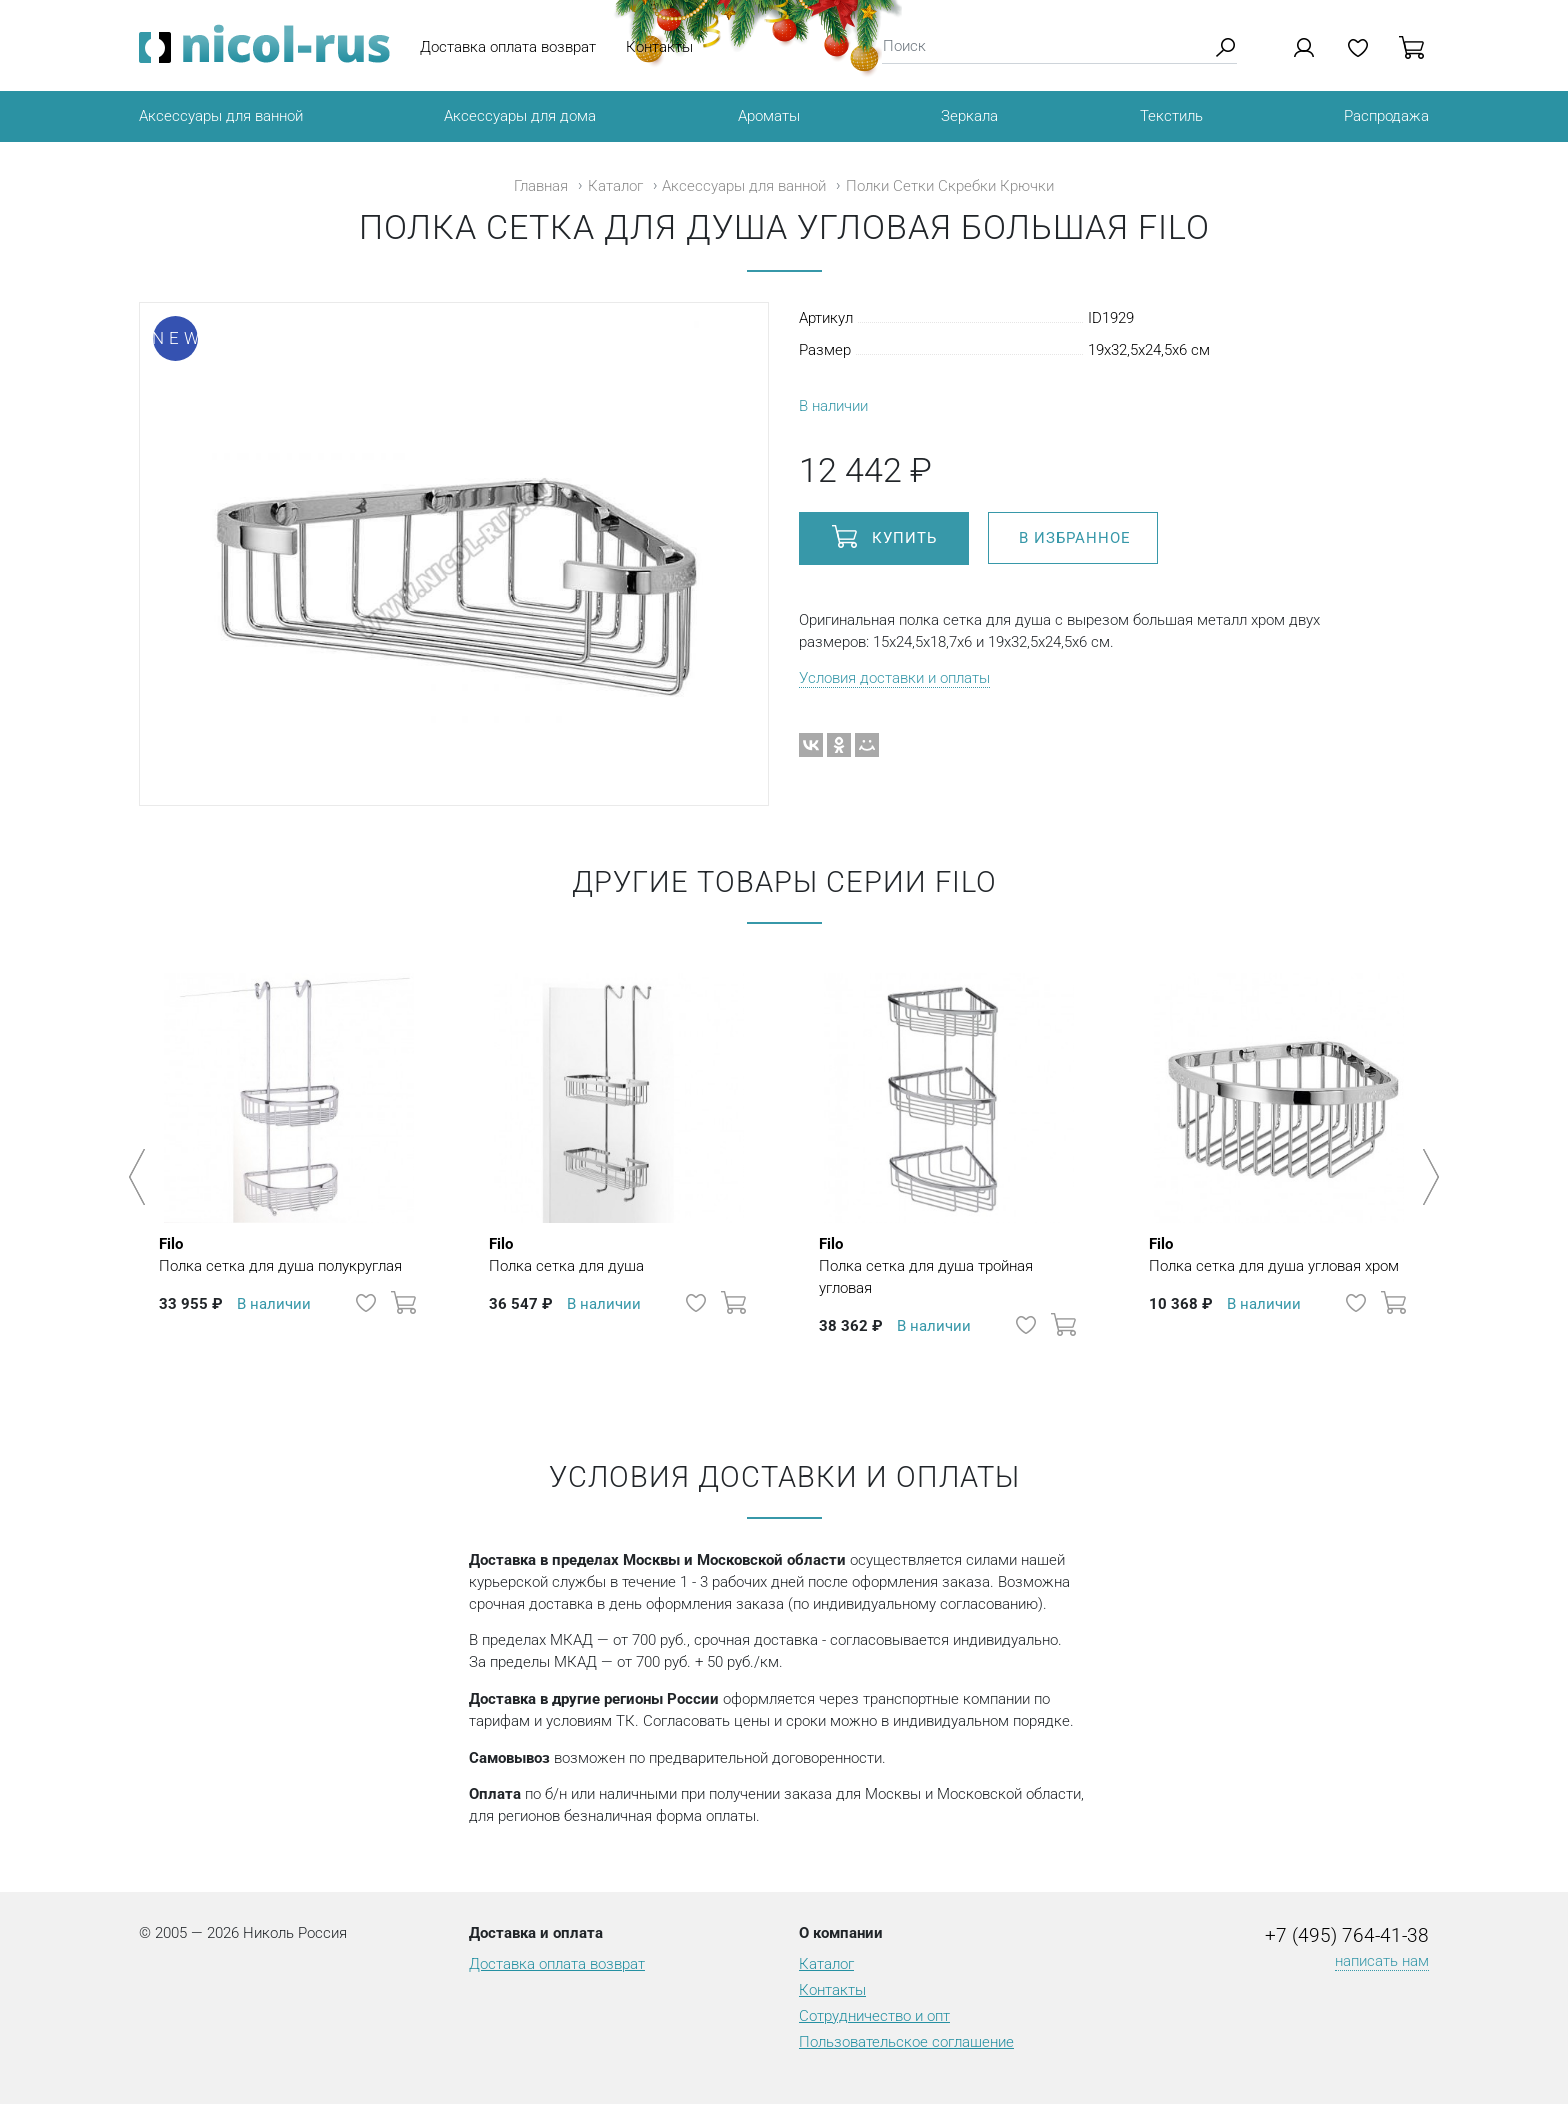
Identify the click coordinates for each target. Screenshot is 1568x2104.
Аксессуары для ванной (221, 116)
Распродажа (1386, 116)
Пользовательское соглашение (906, 2042)
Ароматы (769, 116)
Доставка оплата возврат (508, 47)
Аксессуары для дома (520, 116)
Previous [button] (140, 1177)
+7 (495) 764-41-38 (1347, 1936)
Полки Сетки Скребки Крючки (950, 186)
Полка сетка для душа (566, 1254)
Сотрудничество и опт (874, 2016)
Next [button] (1427, 1177)
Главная (541, 186)
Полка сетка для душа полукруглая (280, 1254)
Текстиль (1171, 116)
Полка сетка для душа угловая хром (1274, 1254)
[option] (289, 1167)
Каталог (615, 186)
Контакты (659, 47)
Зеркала (969, 116)
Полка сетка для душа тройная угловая (949, 1265)
